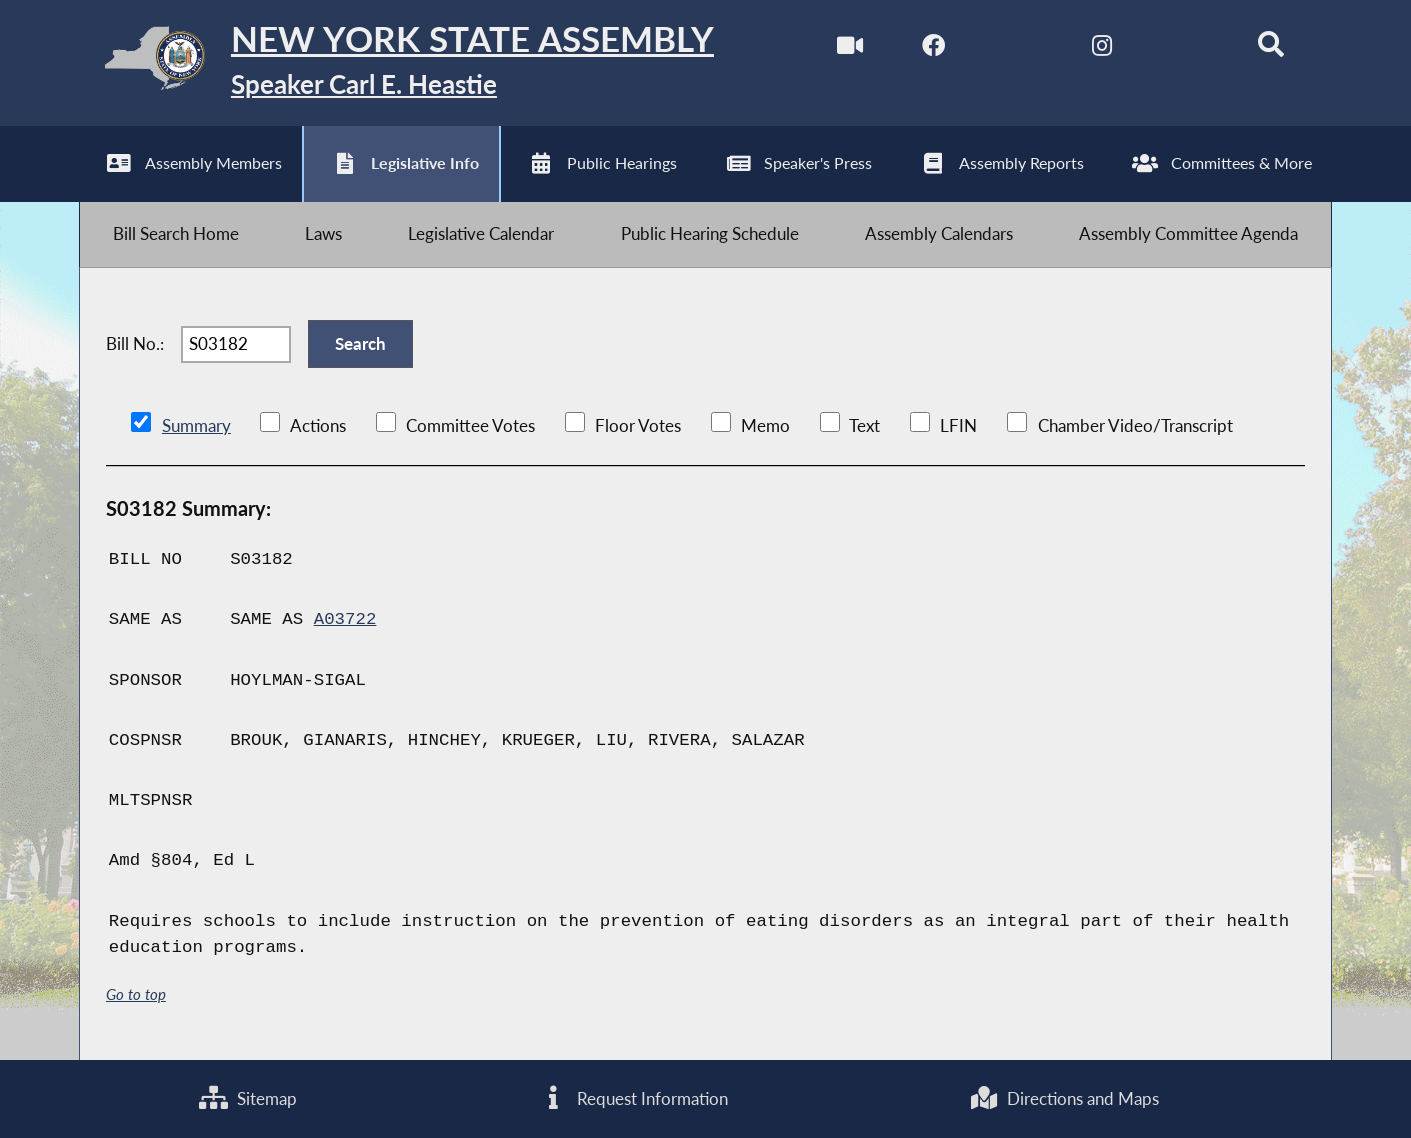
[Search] (1270, 48)
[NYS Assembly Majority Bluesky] (1186, 48)
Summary (196, 425)
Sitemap (248, 1098)
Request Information (633, 1098)
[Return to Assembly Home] (396, 63)
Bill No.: (135, 343)
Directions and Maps (1064, 1098)
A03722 (345, 620)
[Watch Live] (849, 48)
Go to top (136, 994)
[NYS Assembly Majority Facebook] (933, 48)
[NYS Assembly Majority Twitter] (1018, 48)
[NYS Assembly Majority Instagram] (1102, 48)
